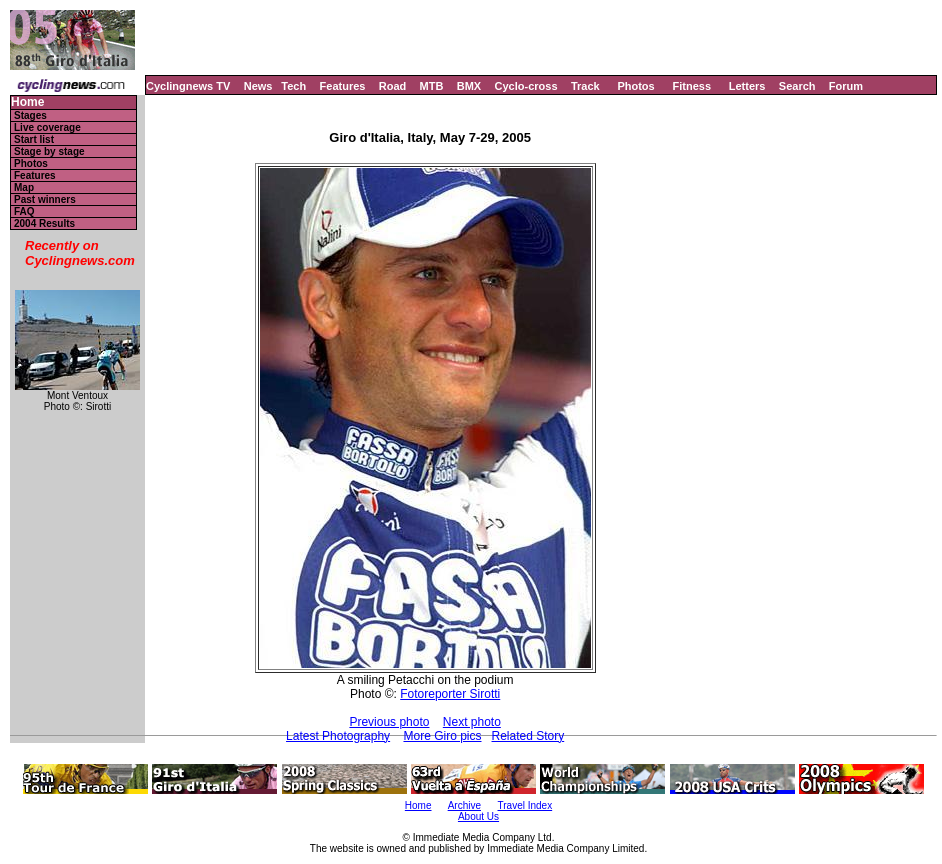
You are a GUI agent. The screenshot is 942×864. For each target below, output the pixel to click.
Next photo (472, 722)
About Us (478, 816)
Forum (846, 86)
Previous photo (389, 722)
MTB (432, 86)
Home (27, 102)
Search (797, 86)
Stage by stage (49, 151)
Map (24, 187)
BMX (469, 86)
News (258, 86)
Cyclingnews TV (188, 86)
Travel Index (525, 805)
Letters (747, 86)
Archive (464, 805)
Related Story (528, 736)
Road (393, 86)
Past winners (45, 199)
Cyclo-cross (526, 86)
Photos (635, 86)
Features (343, 86)
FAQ (24, 211)
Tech (293, 86)
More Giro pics (442, 736)
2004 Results (44, 223)
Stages (30, 115)
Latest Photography (338, 736)
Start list (34, 139)
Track (585, 86)
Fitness (691, 86)
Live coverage (47, 127)
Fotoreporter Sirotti (450, 694)
